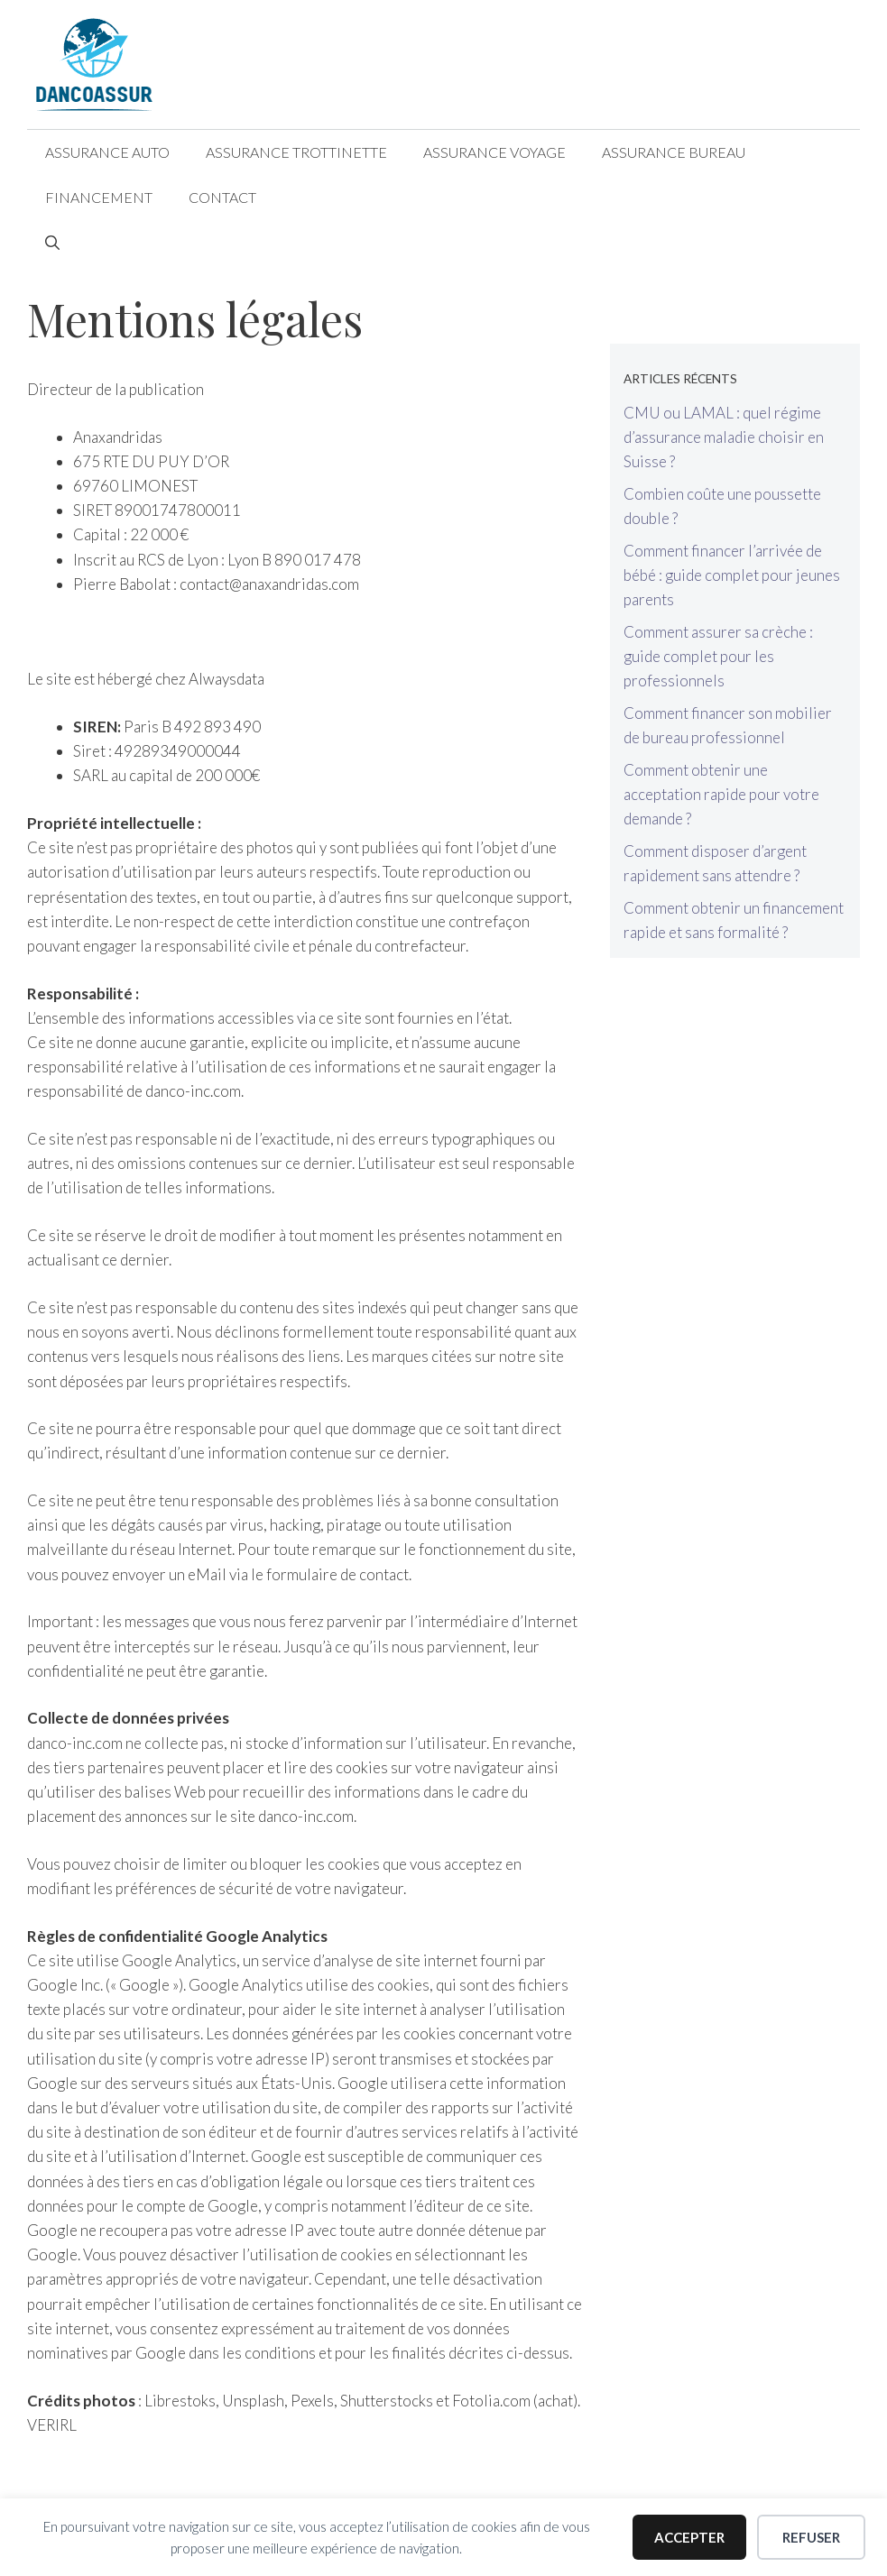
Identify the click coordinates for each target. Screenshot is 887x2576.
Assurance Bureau (673, 152)
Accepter (689, 2537)
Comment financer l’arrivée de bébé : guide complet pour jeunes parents (732, 575)
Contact (222, 197)
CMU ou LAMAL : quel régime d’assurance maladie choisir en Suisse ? (724, 437)
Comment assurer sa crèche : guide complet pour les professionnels (718, 656)
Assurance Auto (107, 152)
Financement (98, 197)
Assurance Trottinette (296, 152)
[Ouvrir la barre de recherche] (52, 242)
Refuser (811, 2537)
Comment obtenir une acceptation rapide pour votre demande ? (721, 794)
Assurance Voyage (494, 152)
